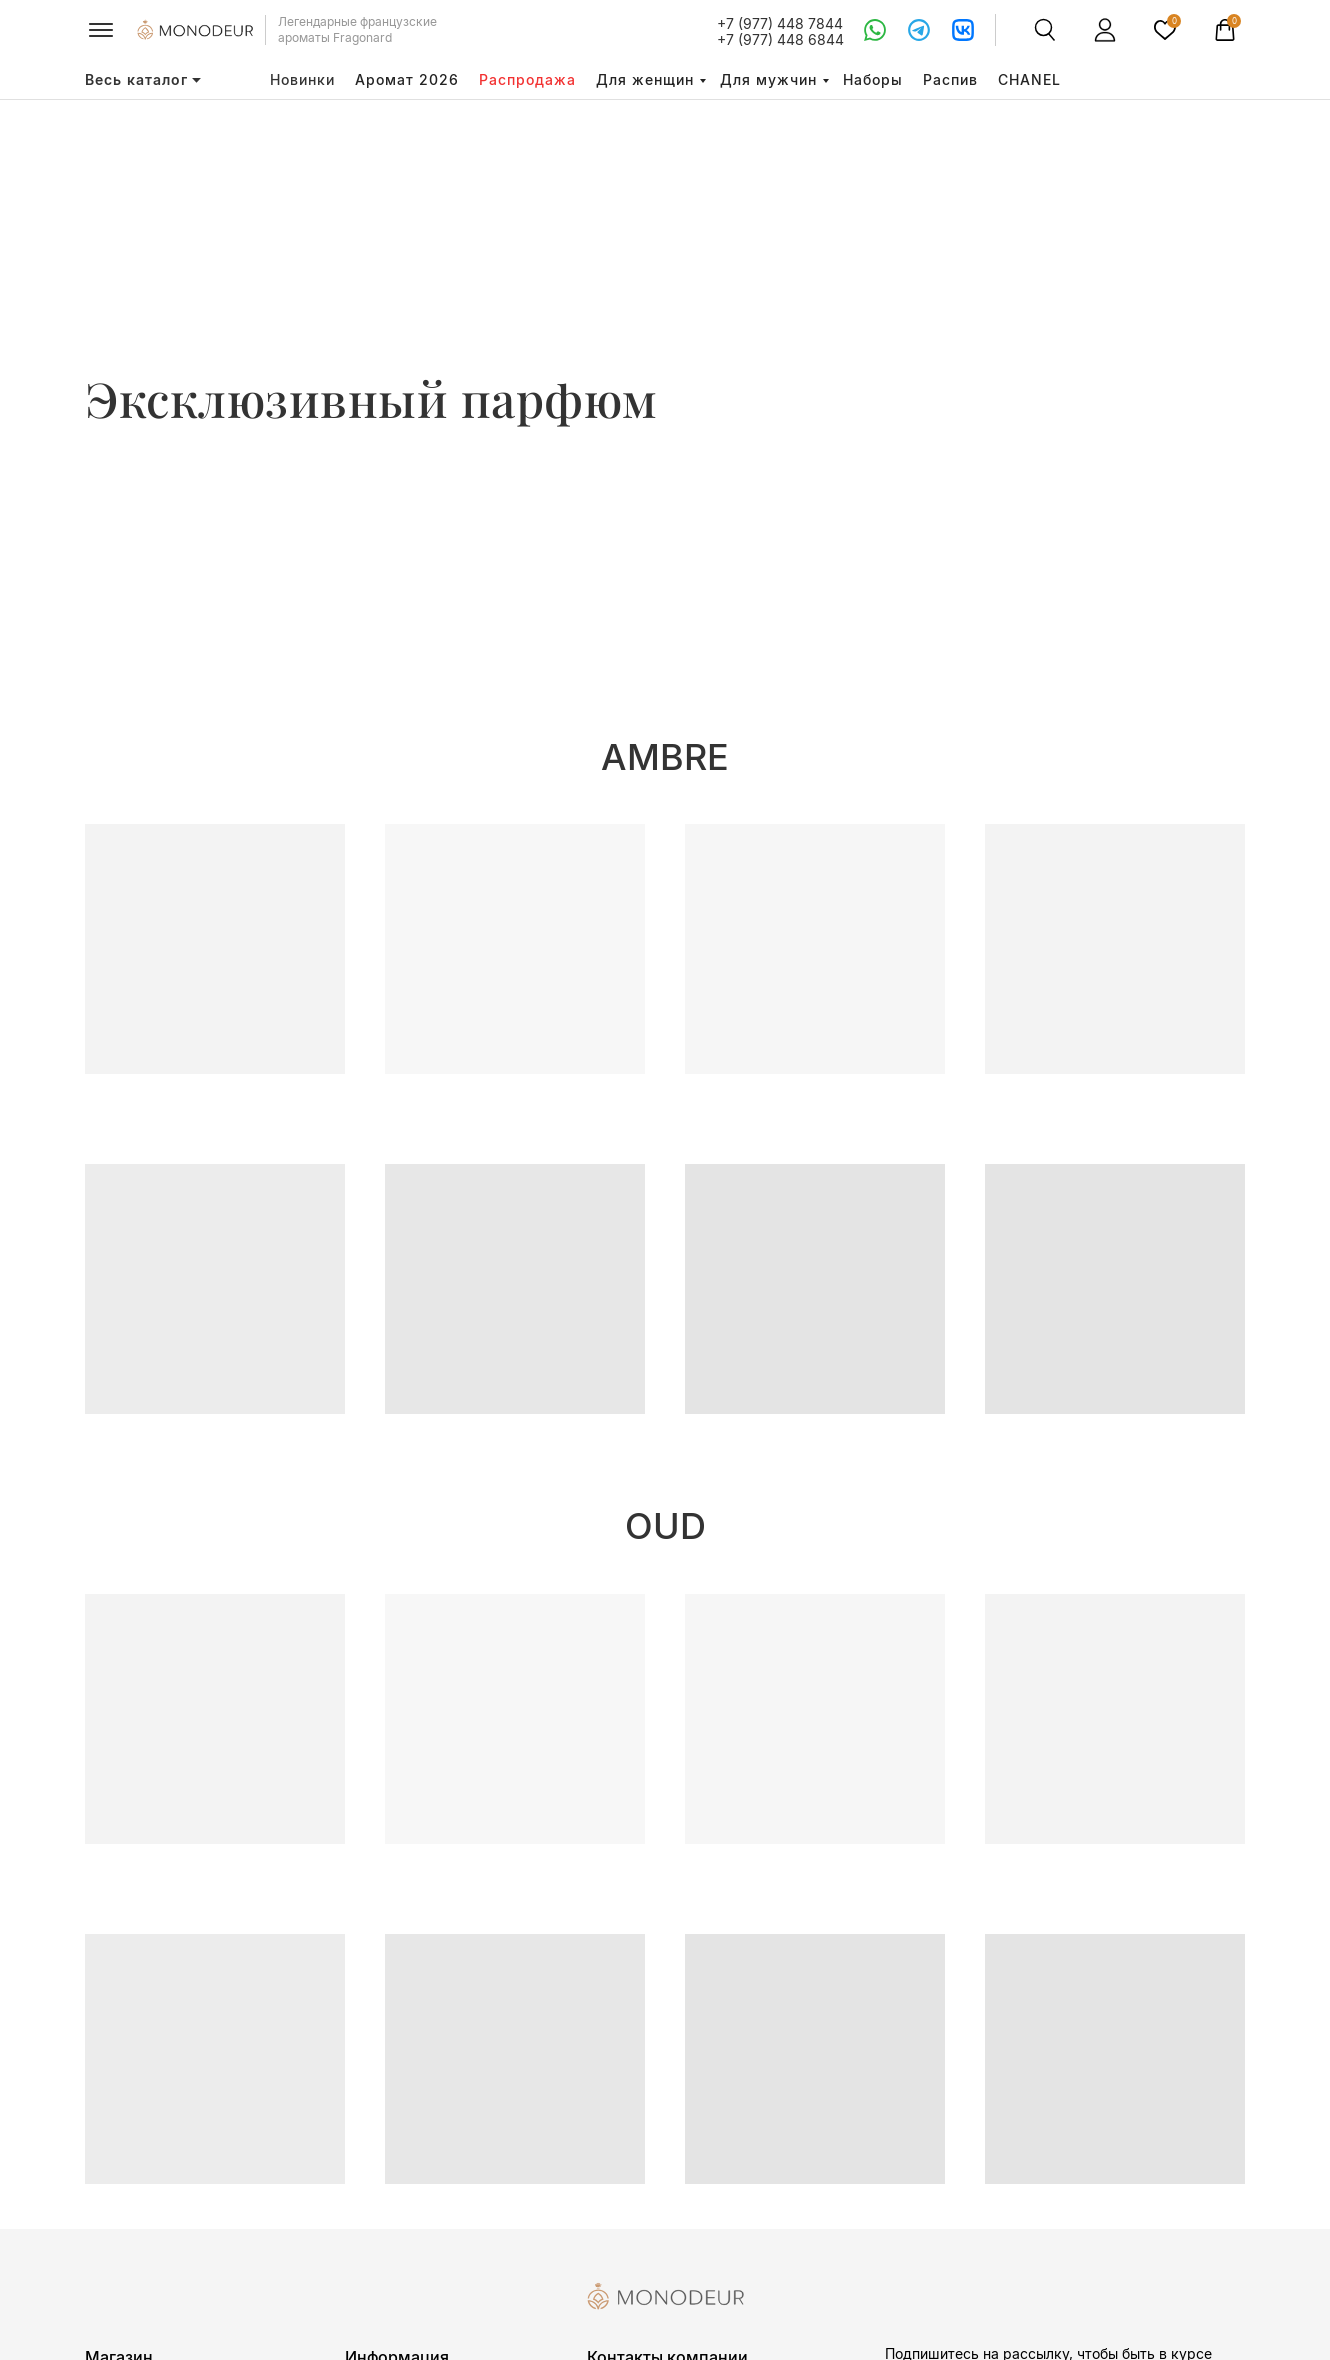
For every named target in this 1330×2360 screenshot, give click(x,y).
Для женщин (645, 79)
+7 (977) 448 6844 (780, 39)
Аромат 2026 (407, 79)
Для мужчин (768, 79)
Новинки (302, 79)
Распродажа (527, 79)
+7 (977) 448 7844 (780, 23)
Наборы (873, 79)
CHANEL (1029, 79)
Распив (950, 79)
